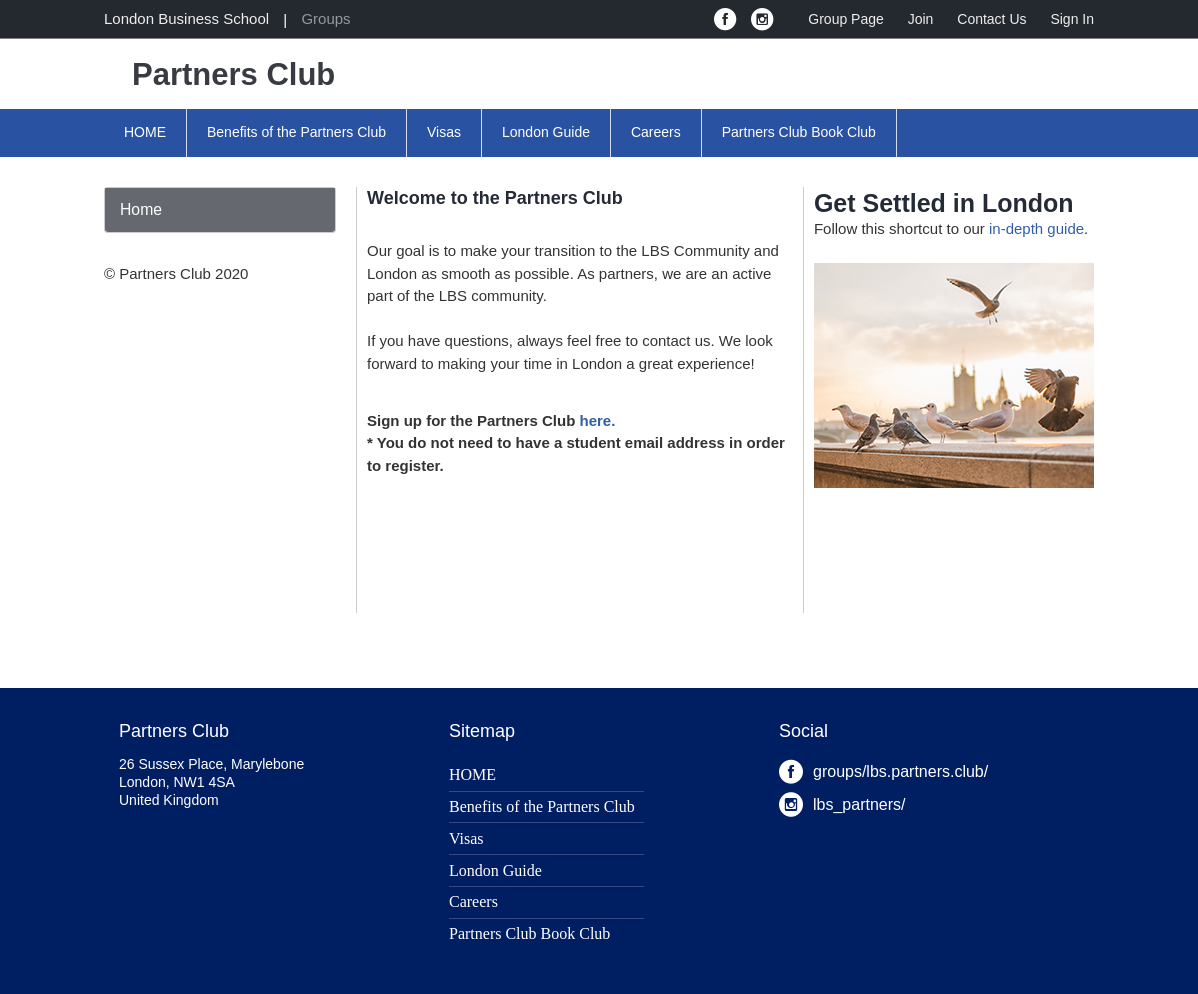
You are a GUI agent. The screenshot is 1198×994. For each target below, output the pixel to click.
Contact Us (991, 19)
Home (141, 209)
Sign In (1072, 19)
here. (598, 420)
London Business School (186, 18)
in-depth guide (1036, 228)
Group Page (846, 19)
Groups (325, 18)
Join (921, 19)
